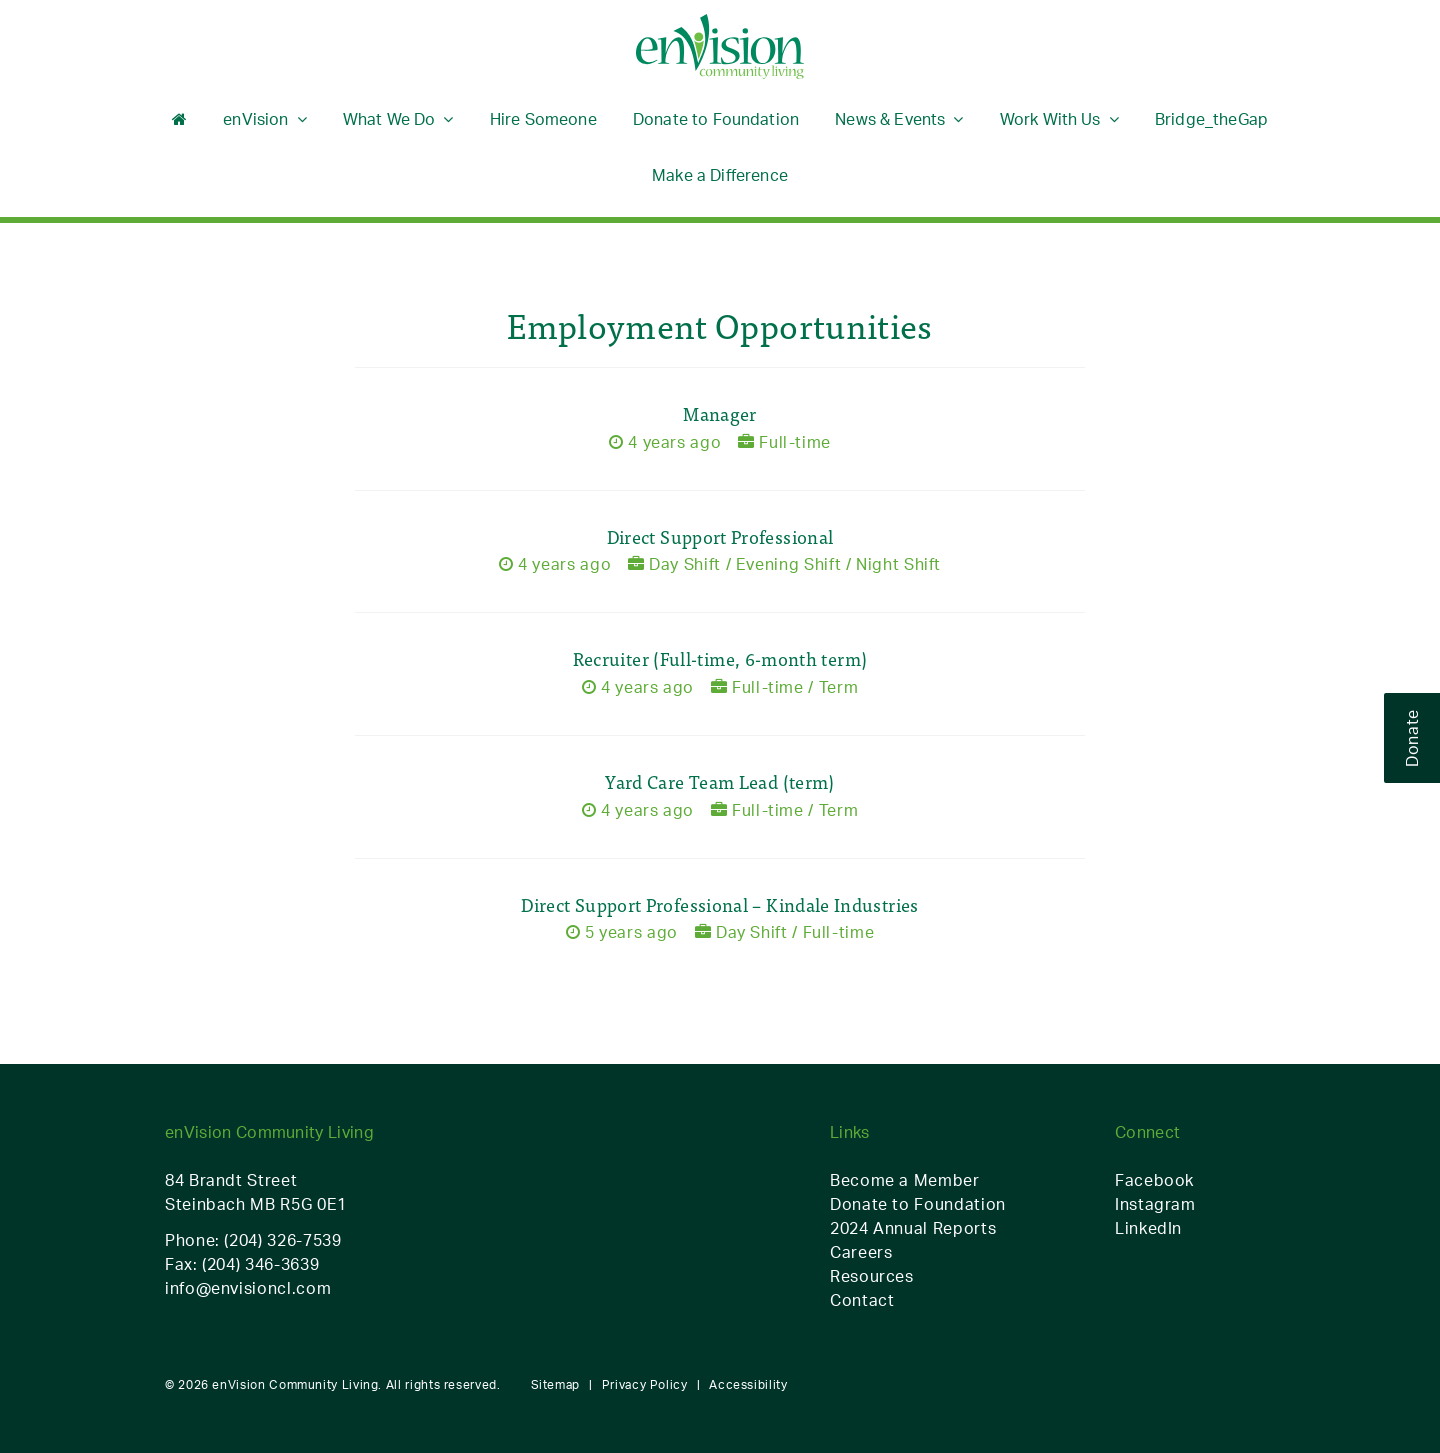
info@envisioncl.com (248, 1288)
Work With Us (1050, 119)
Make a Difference (720, 175)
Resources (872, 1276)
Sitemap (555, 1384)
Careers (861, 1252)
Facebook (1154, 1180)
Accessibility (748, 1384)
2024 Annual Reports (913, 1228)
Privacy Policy (645, 1384)
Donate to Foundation (716, 119)
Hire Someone (543, 119)
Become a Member (905, 1180)
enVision (255, 119)
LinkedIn (1148, 1228)
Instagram (1155, 1204)
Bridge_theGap (1211, 119)
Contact (862, 1300)
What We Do (389, 119)
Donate (1412, 738)
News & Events (890, 119)
